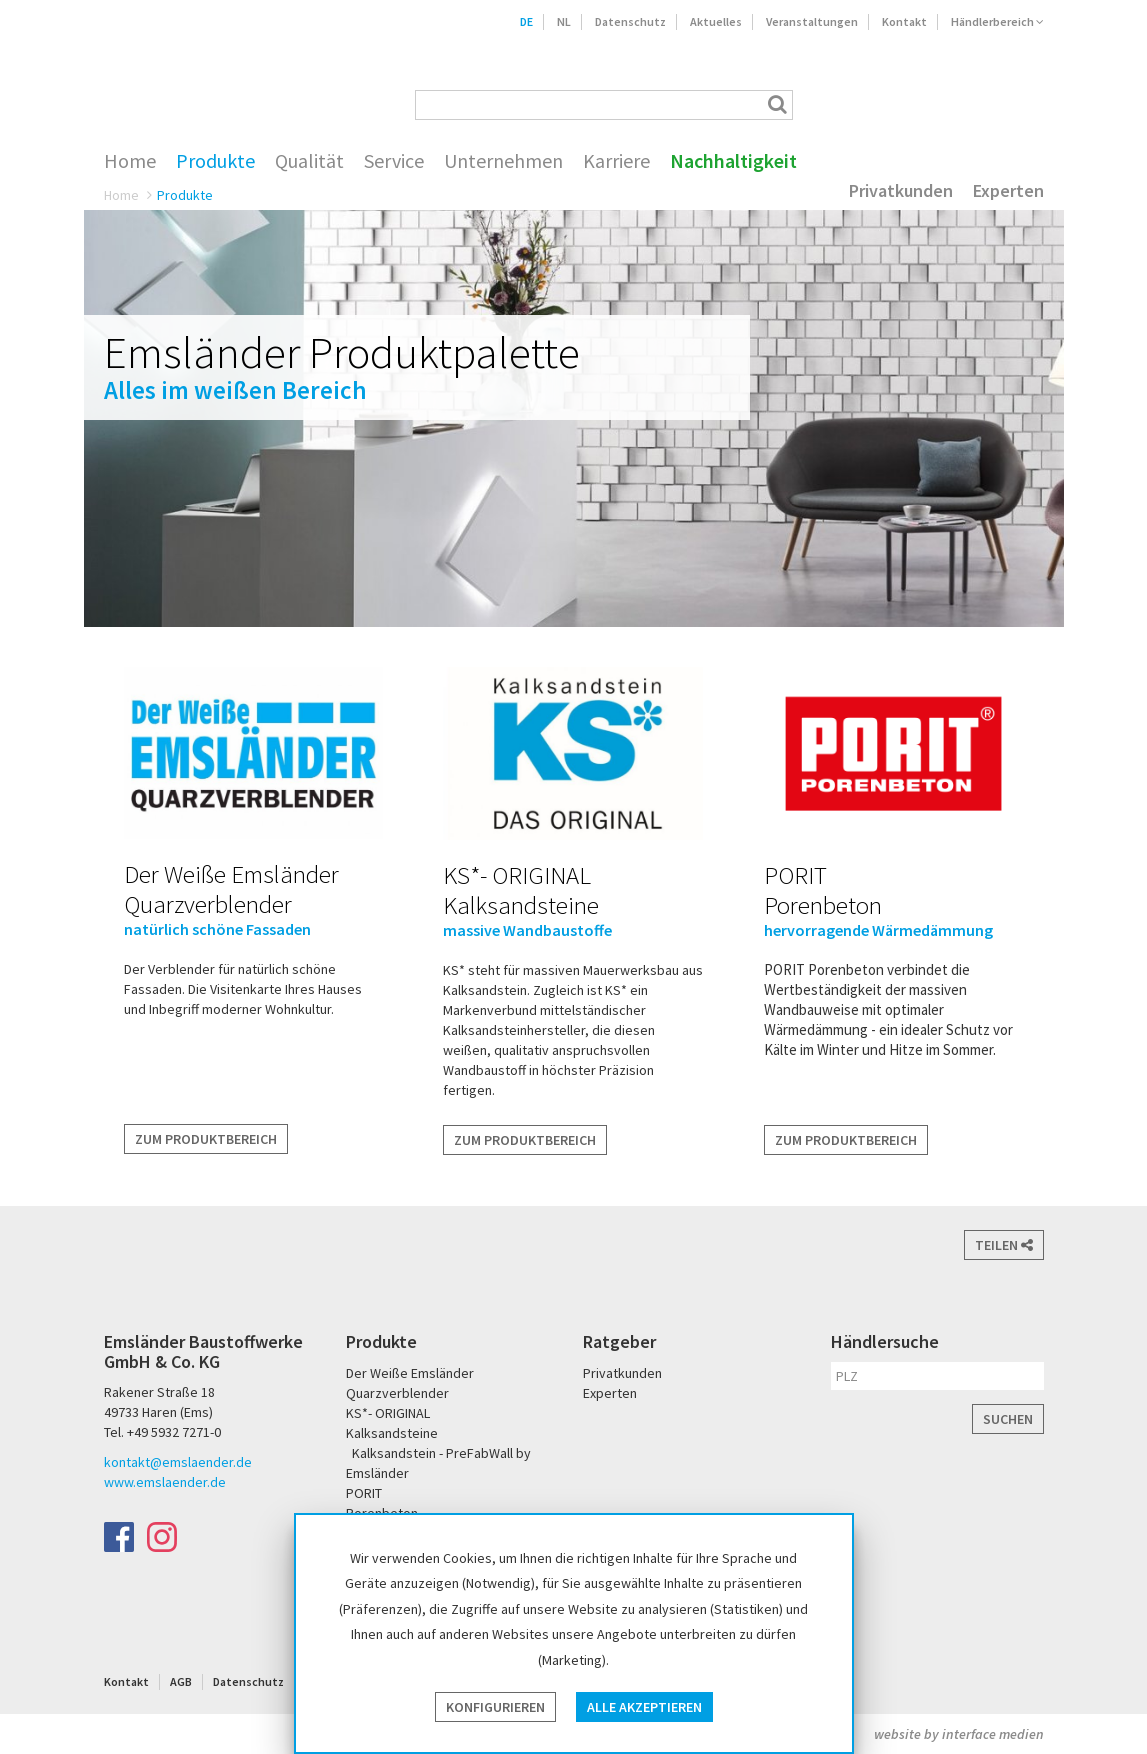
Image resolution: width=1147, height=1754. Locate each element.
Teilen (1004, 1245)
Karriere (616, 161)
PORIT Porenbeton (960, 104)
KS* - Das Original (1025, 104)
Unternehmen (503, 161)
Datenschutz (630, 21)
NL (564, 21)
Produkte (215, 161)
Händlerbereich (997, 21)
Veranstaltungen (812, 21)
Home (130, 161)
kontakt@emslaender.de (178, 1462)
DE (526, 21)
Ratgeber (619, 1341)
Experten (1008, 191)
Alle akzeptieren (644, 1707)
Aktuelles (716, 21)
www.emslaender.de (165, 1482)
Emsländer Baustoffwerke (186, 77)
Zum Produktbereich (206, 1139)
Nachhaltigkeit (733, 161)
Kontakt (904, 21)
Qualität (309, 161)
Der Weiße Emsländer (882, 104)
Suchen (1008, 1419)
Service (394, 161)
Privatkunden (901, 191)
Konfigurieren (495, 1707)
